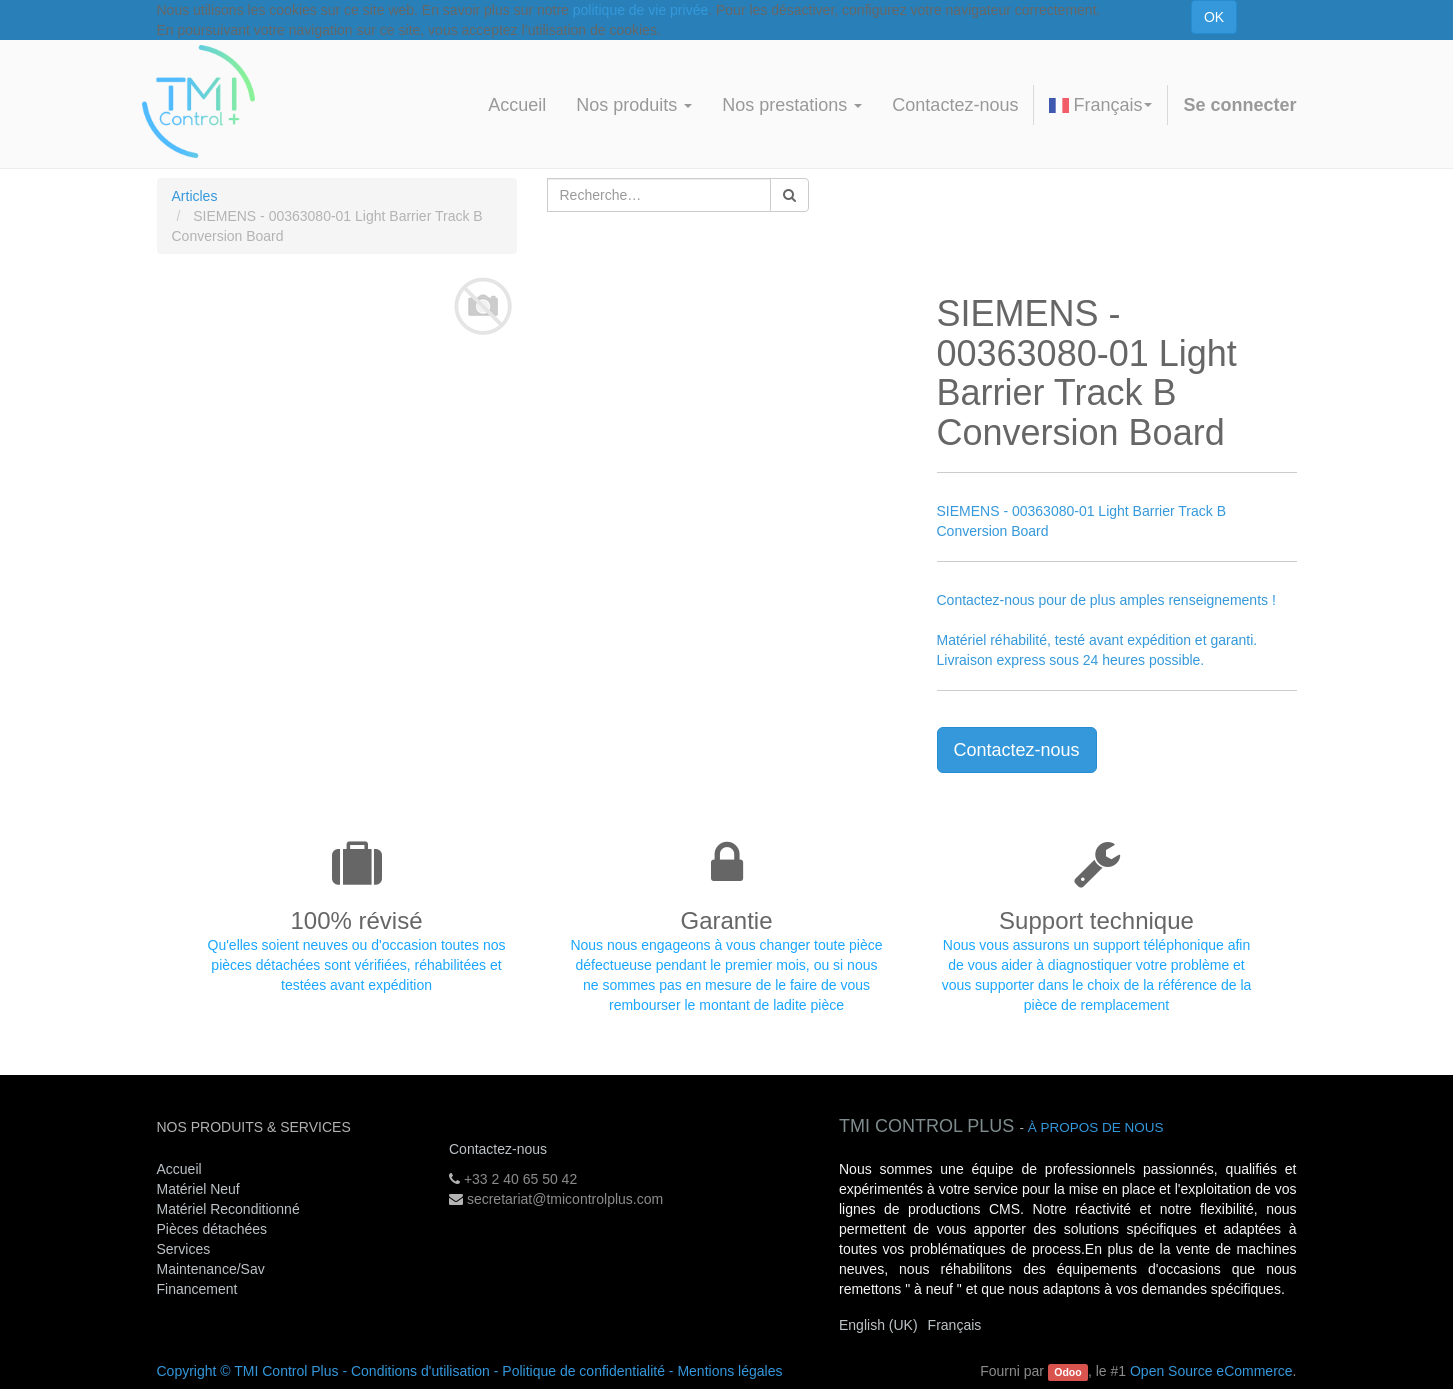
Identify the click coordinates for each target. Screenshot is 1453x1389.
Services (186, 1249)
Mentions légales (729, 1371)
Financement (197, 1289)
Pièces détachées (212, 1229)
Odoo (1067, 1372)
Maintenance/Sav (211, 1269)
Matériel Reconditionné (228, 1209)
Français (1100, 105)
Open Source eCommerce (1211, 1371)
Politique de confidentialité (583, 1371)
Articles (195, 196)
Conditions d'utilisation (420, 1371)
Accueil (179, 1169)
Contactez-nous (1017, 750)
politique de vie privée (640, 10)
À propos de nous (1096, 1127)
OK (1214, 17)
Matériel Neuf (198, 1189)
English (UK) (878, 1325)
